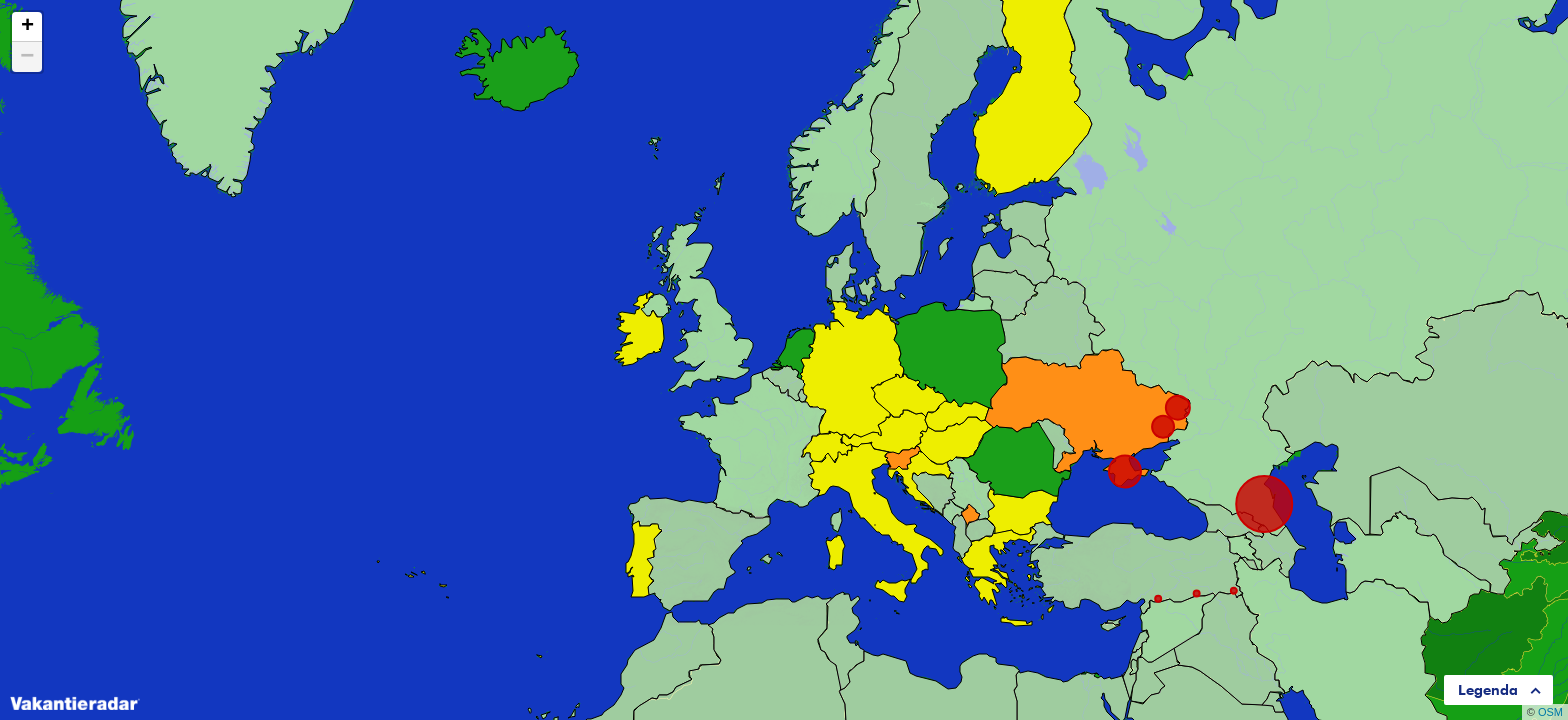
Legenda (1488, 690)
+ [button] (27, 27)
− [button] (27, 57)
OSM (1550, 712)
